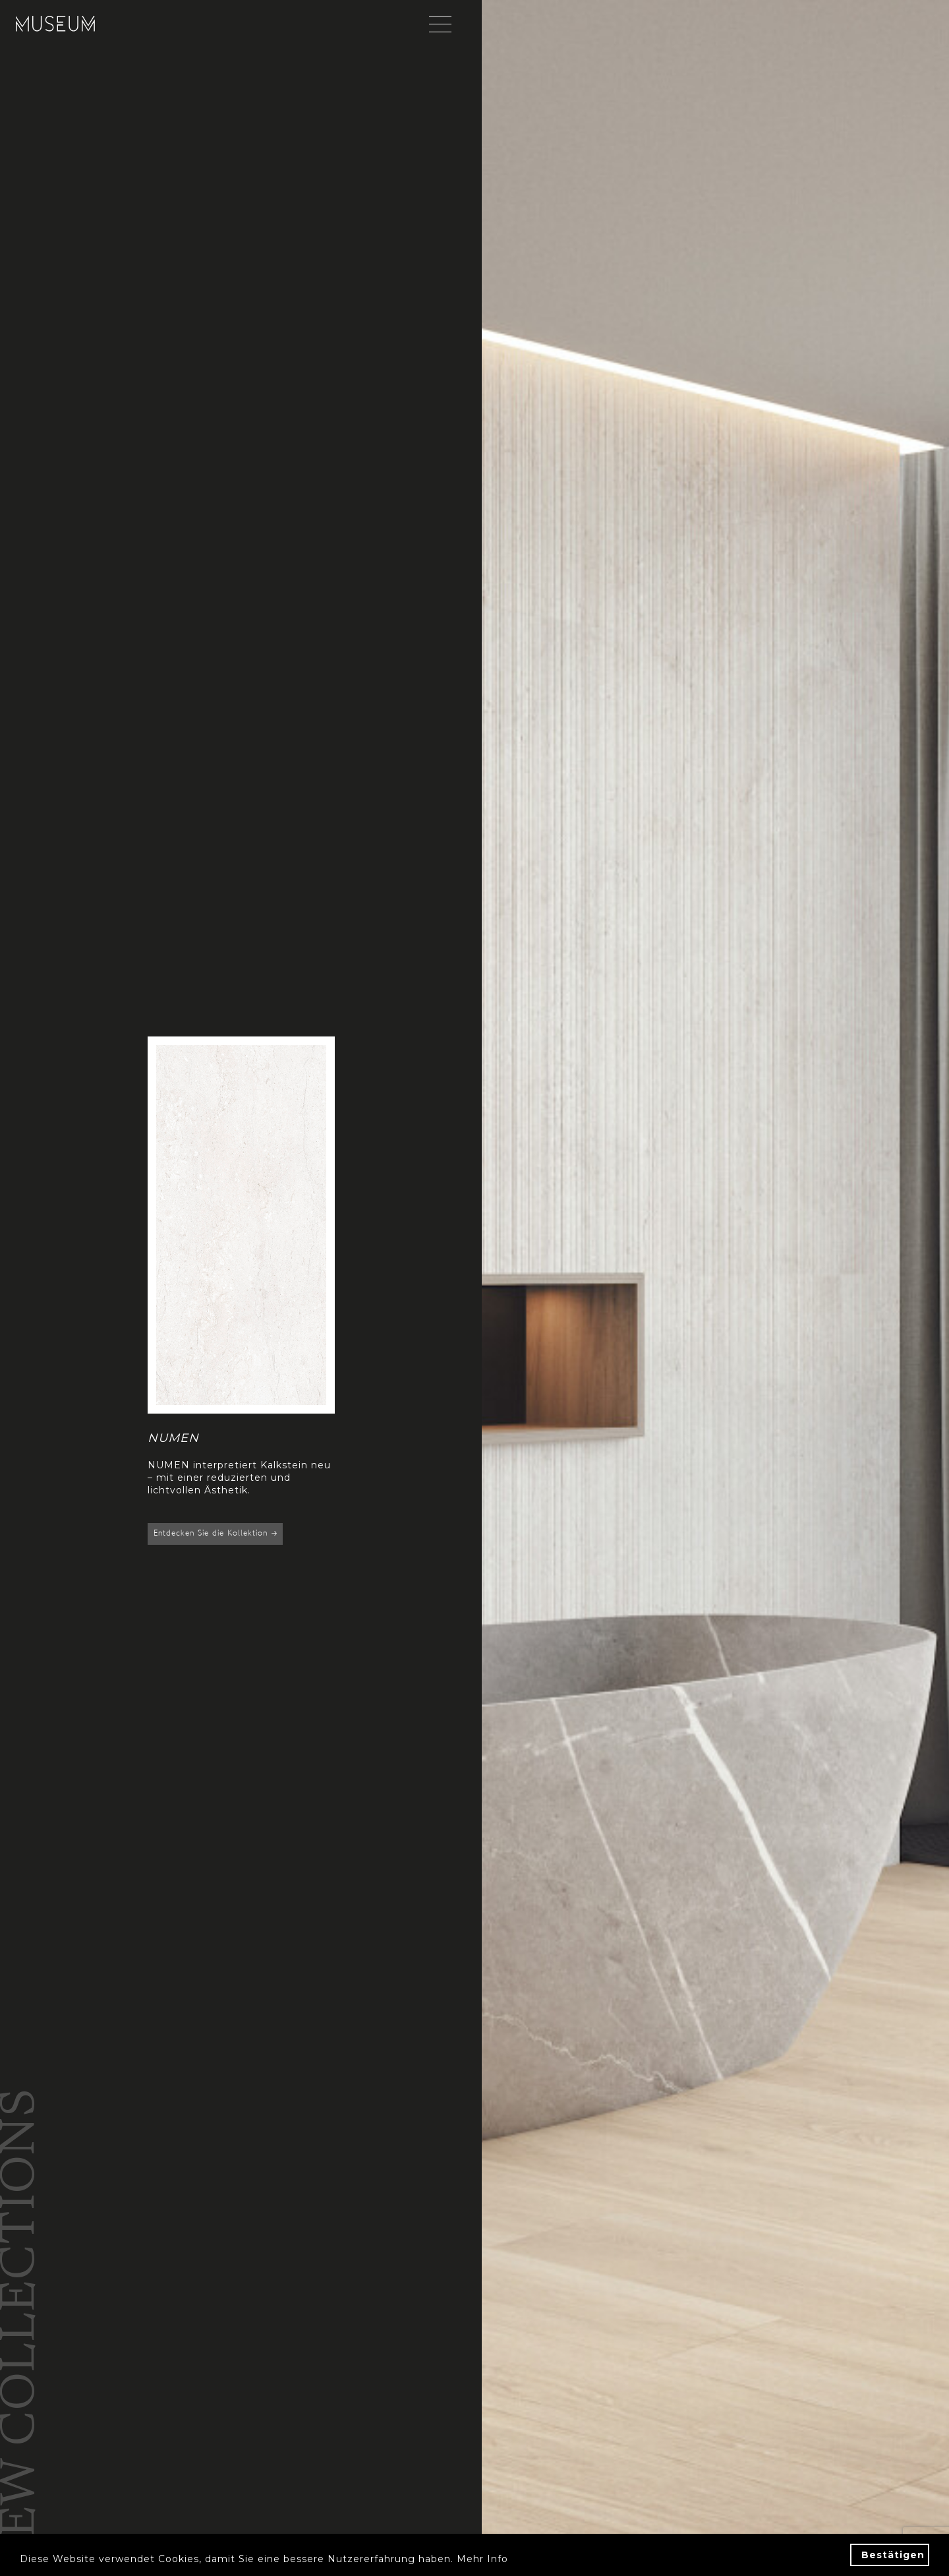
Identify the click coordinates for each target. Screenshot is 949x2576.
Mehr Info (482, 2559)
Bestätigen (893, 2555)
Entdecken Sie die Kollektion (215, 1534)
